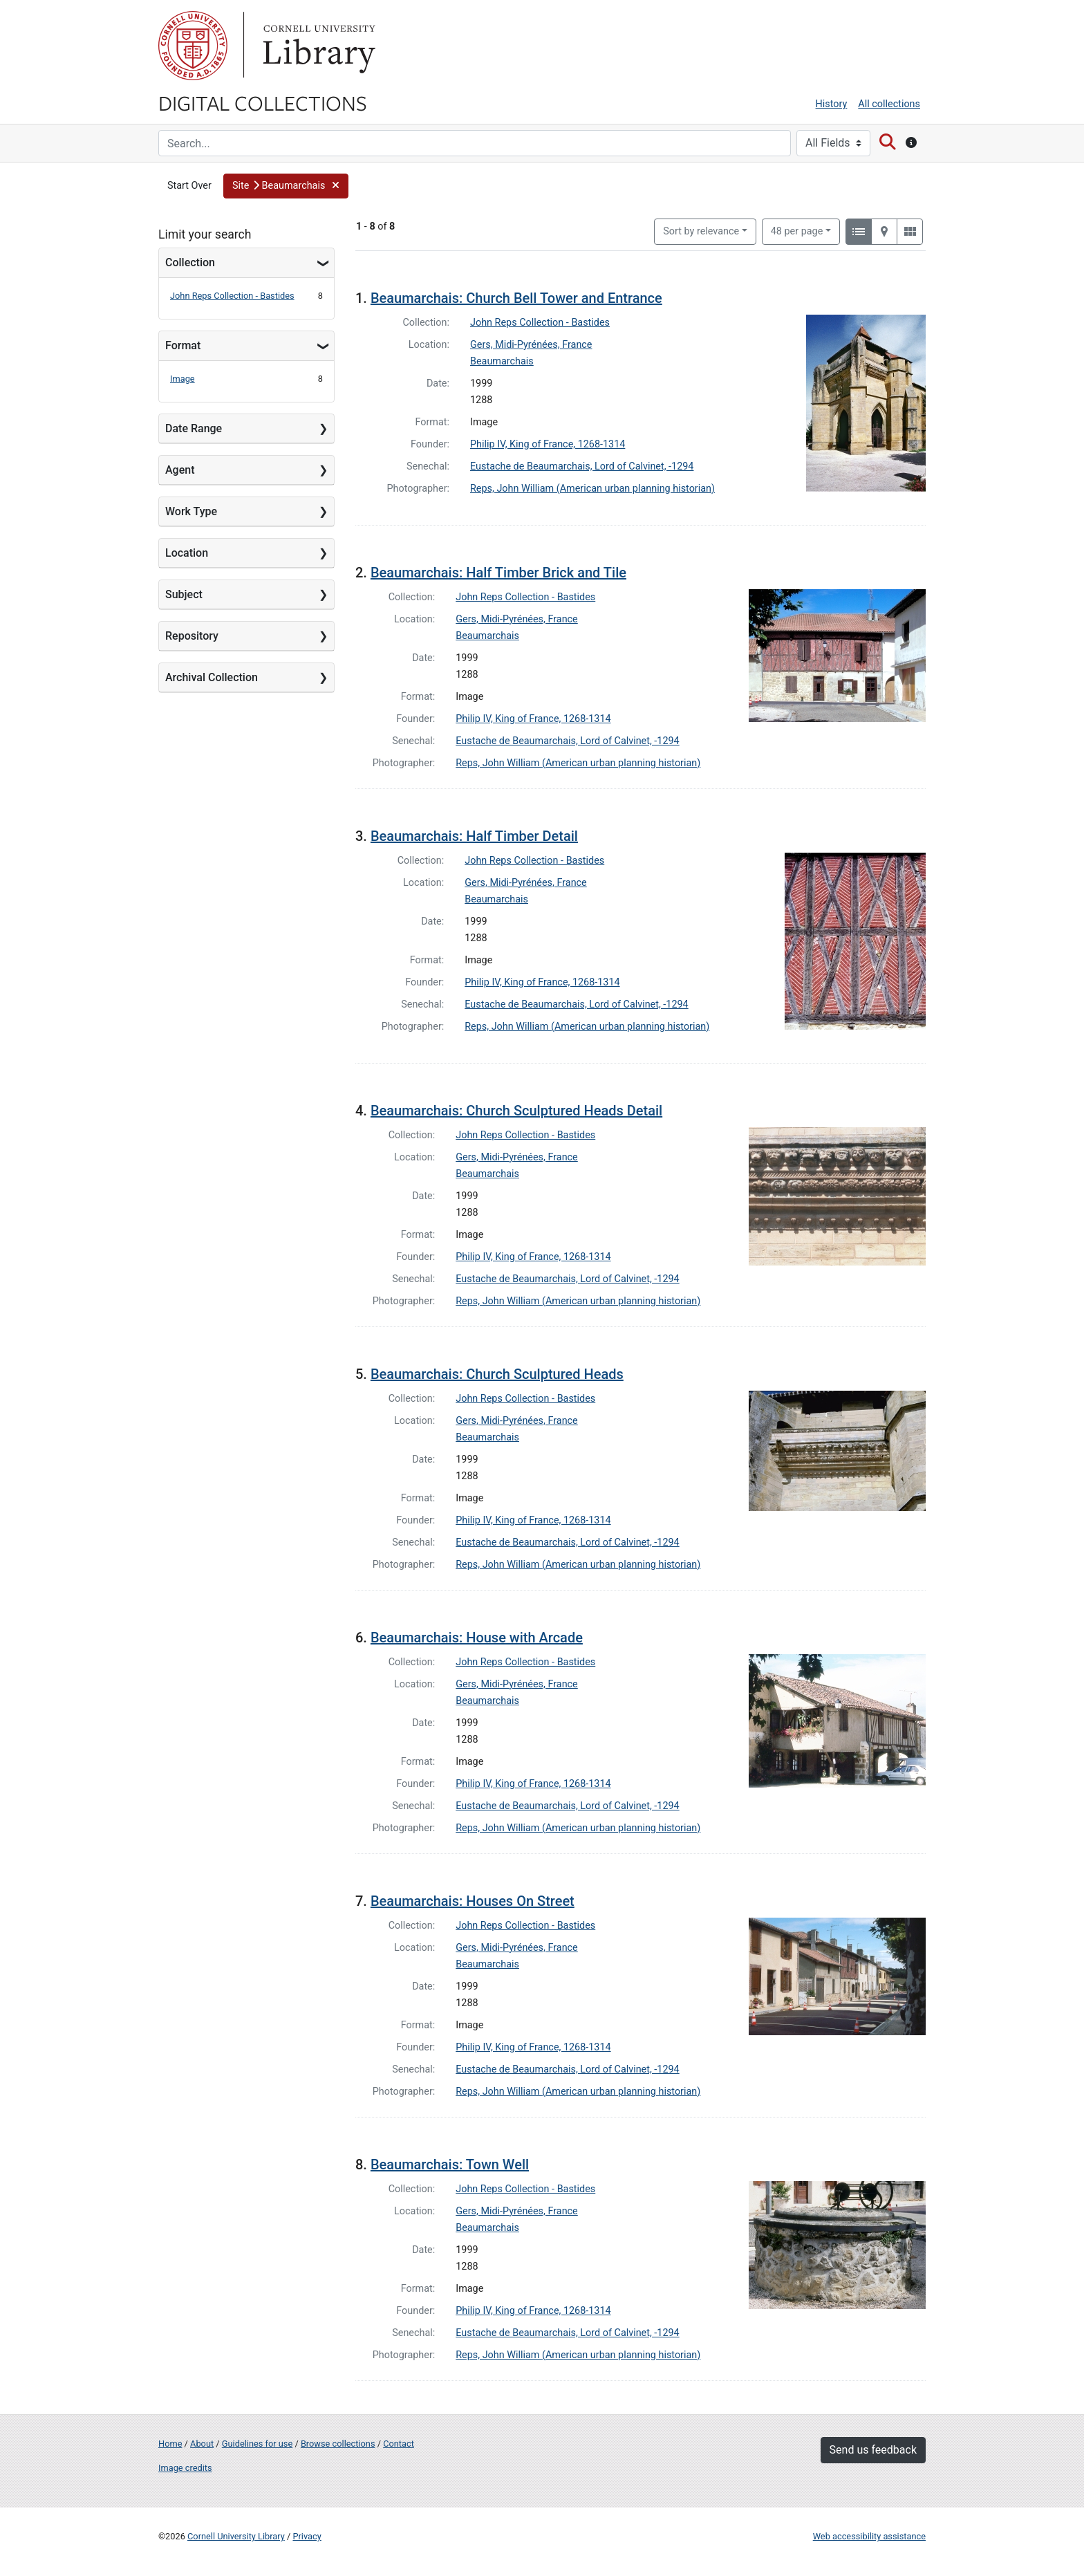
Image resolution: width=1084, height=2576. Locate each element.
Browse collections (338, 2443)
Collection (190, 262)
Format (182, 345)
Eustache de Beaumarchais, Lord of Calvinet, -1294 (581, 466)
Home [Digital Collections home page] (170, 2443)
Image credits (185, 2468)
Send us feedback (873, 2449)
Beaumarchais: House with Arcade (477, 1637)
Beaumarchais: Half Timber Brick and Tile (498, 572)
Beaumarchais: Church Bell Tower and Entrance (516, 298)
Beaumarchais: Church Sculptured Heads (497, 1374)
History (832, 104)
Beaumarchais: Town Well (450, 2164)
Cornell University (192, 45)
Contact (398, 2443)
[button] (285, 186)
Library (317, 45)
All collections (889, 104)
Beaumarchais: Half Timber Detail (474, 836)
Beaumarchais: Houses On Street (472, 1901)
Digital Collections (262, 102)
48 (797, 230)
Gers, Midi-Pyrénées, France (531, 345)
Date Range (193, 428)
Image (182, 378)
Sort (701, 231)
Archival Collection (211, 677)
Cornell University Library (236, 2536)
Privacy (306, 2536)
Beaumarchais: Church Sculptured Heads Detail (516, 1110)
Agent (179, 469)
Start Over (189, 186)
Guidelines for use (257, 2443)
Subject (184, 594)
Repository (191, 635)
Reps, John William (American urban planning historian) (592, 488)
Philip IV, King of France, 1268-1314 (547, 444)
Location (186, 552)
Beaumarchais (502, 361)
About (202, 2443)
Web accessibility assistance (869, 2536)
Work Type (191, 511)
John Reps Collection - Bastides (232, 295)
